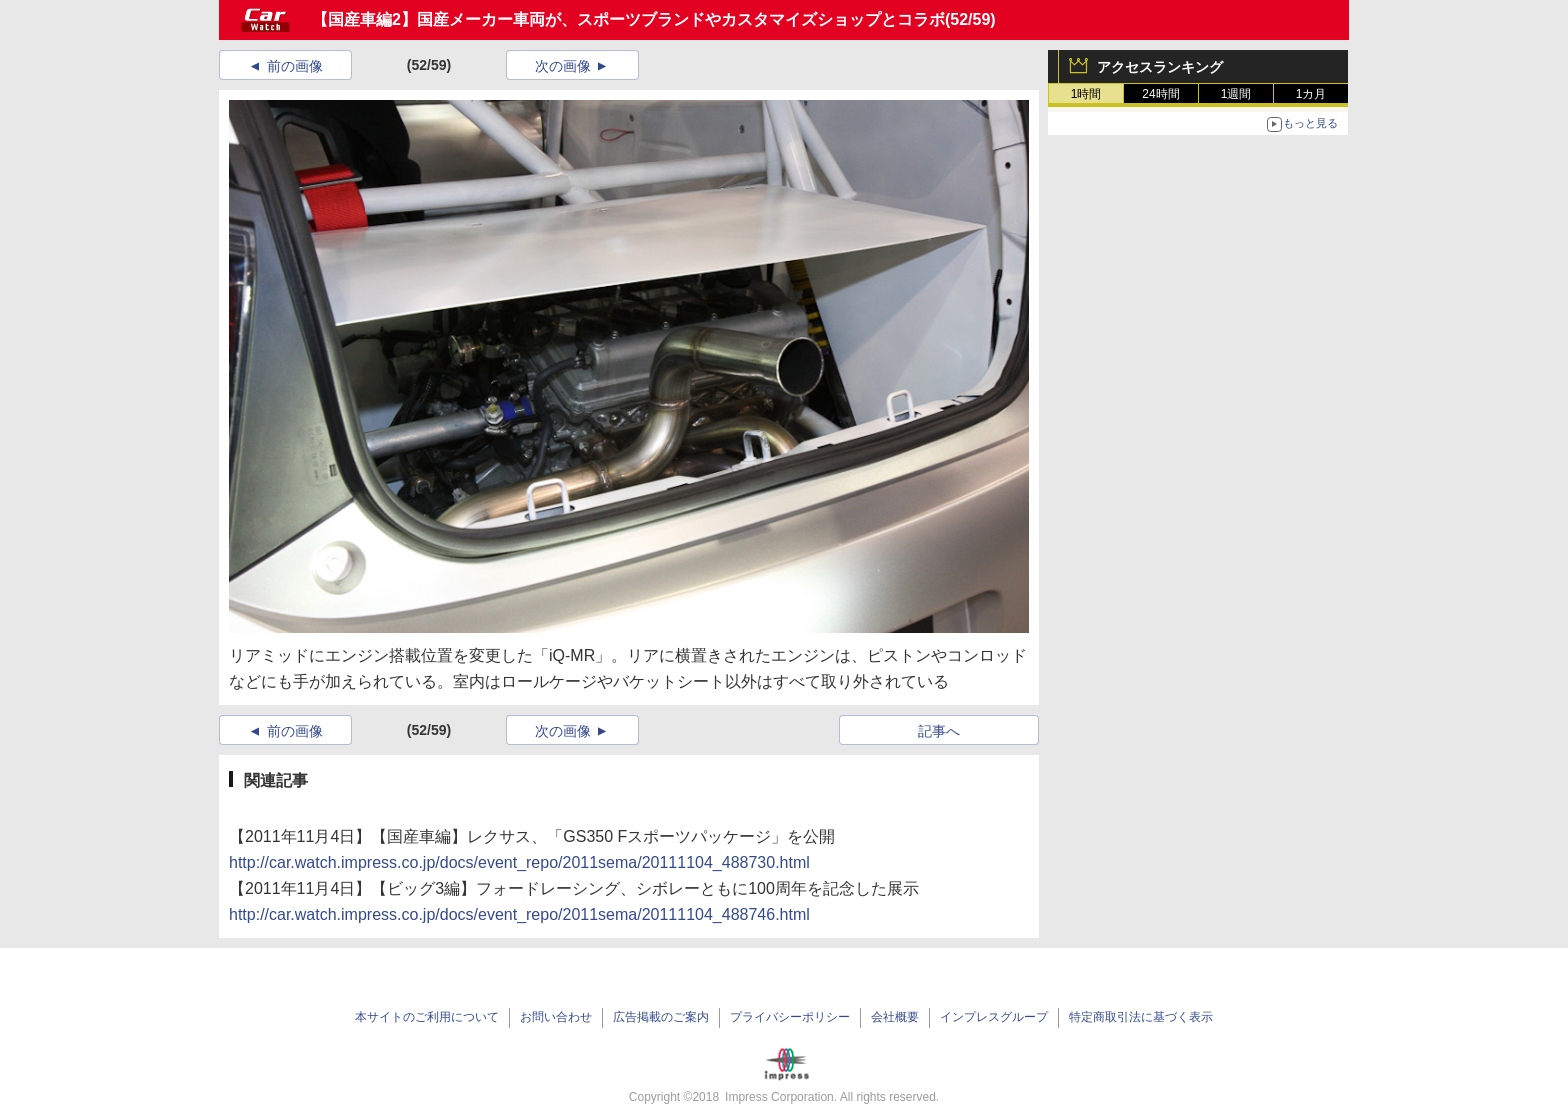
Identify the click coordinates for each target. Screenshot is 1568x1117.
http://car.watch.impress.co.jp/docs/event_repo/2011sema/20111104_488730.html (519, 862)
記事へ (939, 731)
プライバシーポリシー (790, 1017)
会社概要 (895, 1017)
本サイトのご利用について (427, 1017)
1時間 (1086, 94)
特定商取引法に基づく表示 (1141, 1017)
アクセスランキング (1160, 67)
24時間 (1160, 94)
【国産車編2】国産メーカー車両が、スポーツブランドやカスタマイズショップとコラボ (628, 19)
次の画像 (563, 66)
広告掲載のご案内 (661, 1017)
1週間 (1236, 94)
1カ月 (1311, 94)
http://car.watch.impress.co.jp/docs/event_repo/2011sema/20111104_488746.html (519, 914)
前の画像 (295, 66)
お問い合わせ (556, 1017)
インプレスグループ (994, 1017)
